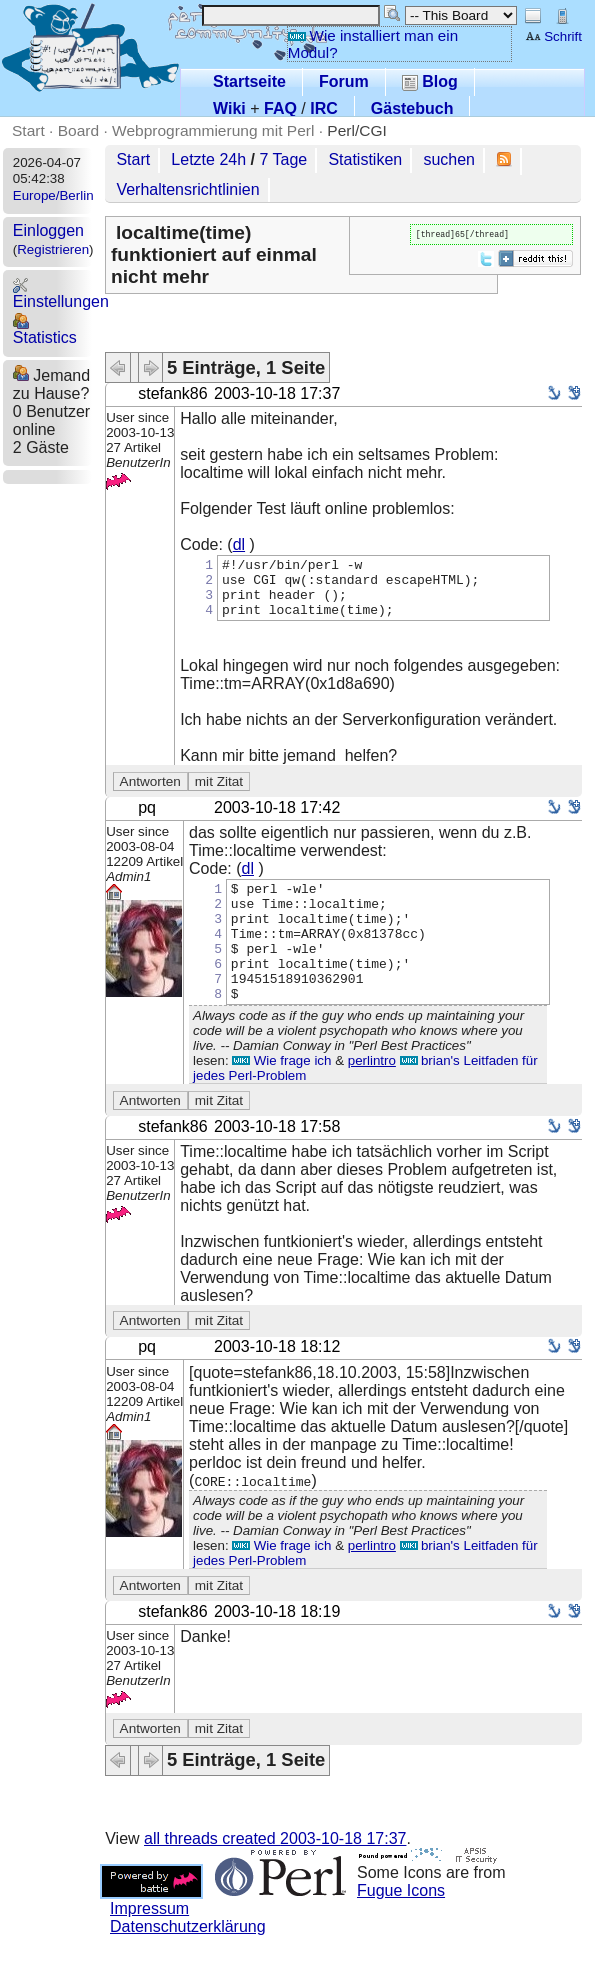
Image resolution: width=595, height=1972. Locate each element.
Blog (430, 81)
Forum (344, 81)
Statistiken (365, 159)
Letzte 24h (208, 159)
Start (28, 130)
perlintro (372, 1096)
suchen (449, 159)
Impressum (149, 1944)
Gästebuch (412, 108)
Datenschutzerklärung (188, 1962)
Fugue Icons (401, 1926)
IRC (324, 108)
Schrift (553, 36)
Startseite (249, 81)
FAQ (280, 108)
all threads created (275, 1874)
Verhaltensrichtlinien (187, 189)
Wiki (229, 108)
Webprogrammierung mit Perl (213, 130)
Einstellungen (61, 293)
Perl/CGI (357, 130)
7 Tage (283, 159)
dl (239, 544)
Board (78, 130)
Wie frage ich (281, 1096)
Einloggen (48, 230)
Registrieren (53, 249)
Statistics (45, 329)
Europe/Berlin (53, 195)
